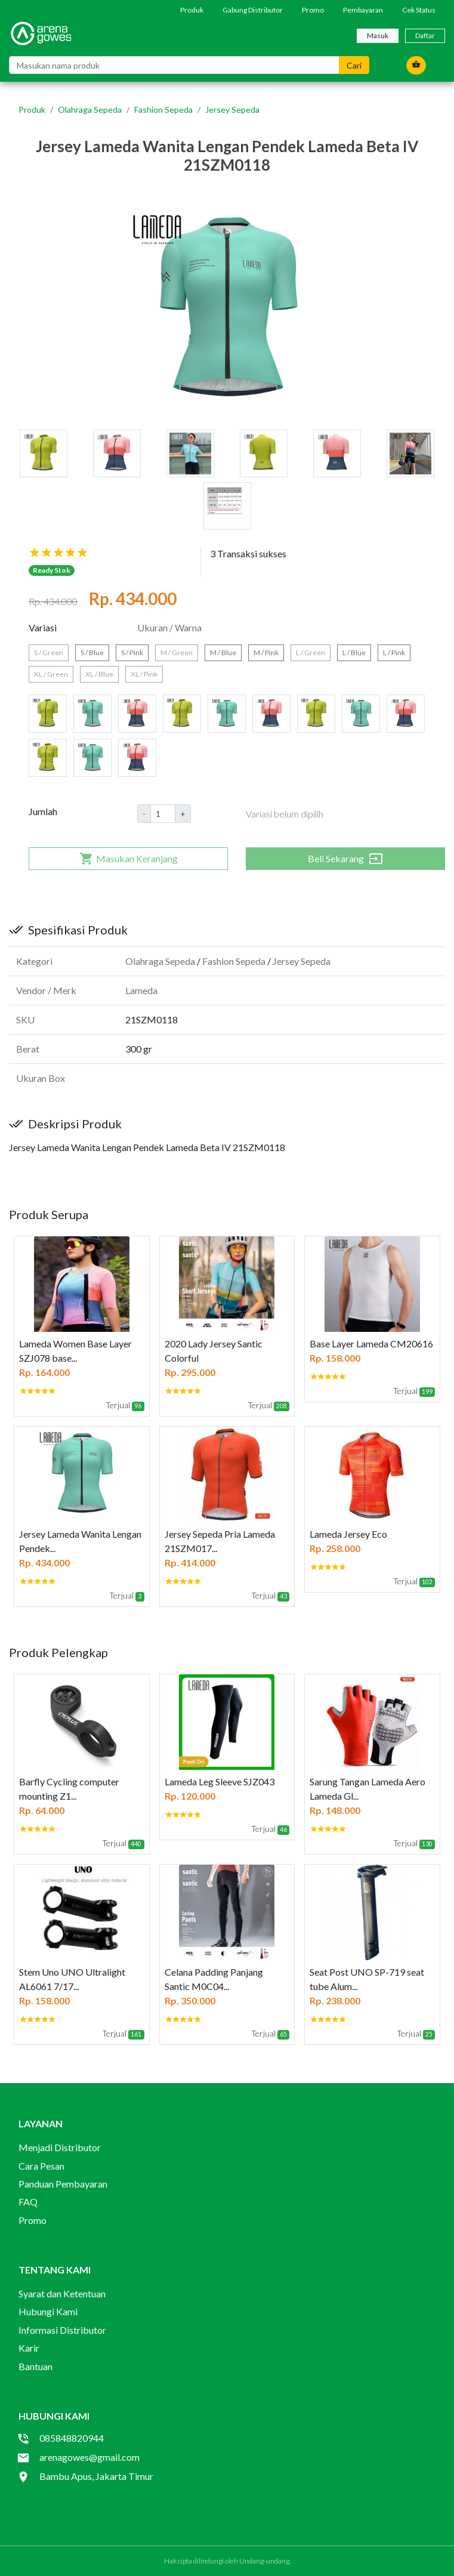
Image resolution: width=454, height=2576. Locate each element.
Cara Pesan (41, 2165)
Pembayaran (363, 9)
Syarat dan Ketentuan (62, 2293)
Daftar (425, 35)
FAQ (28, 2201)
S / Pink (132, 652)
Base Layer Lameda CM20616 (371, 1343)
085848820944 (71, 2438)
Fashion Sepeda (163, 109)
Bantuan (35, 2366)
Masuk (377, 35)
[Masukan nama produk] (174, 65)
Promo (313, 9)
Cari (354, 65)
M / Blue (223, 652)
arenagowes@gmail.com (89, 2457)
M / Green (176, 652)
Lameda (141, 990)
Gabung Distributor (253, 9)
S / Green (48, 652)
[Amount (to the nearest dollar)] (162, 813)
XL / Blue (99, 674)
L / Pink (394, 652)
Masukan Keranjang (128, 859)
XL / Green (51, 674)
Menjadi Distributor (59, 2147)
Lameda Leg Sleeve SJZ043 (219, 1781)
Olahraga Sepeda (90, 109)
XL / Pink (144, 674)
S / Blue (92, 652)
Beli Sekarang (345, 859)
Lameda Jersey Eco (348, 1534)
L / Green (310, 652)
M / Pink (266, 652)
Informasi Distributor (62, 2330)
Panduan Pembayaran (62, 2183)
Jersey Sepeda (232, 109)
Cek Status (419, 9)
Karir (28, 2347)
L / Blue (354, 652)
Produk (191, 9)
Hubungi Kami (48, 2311)
